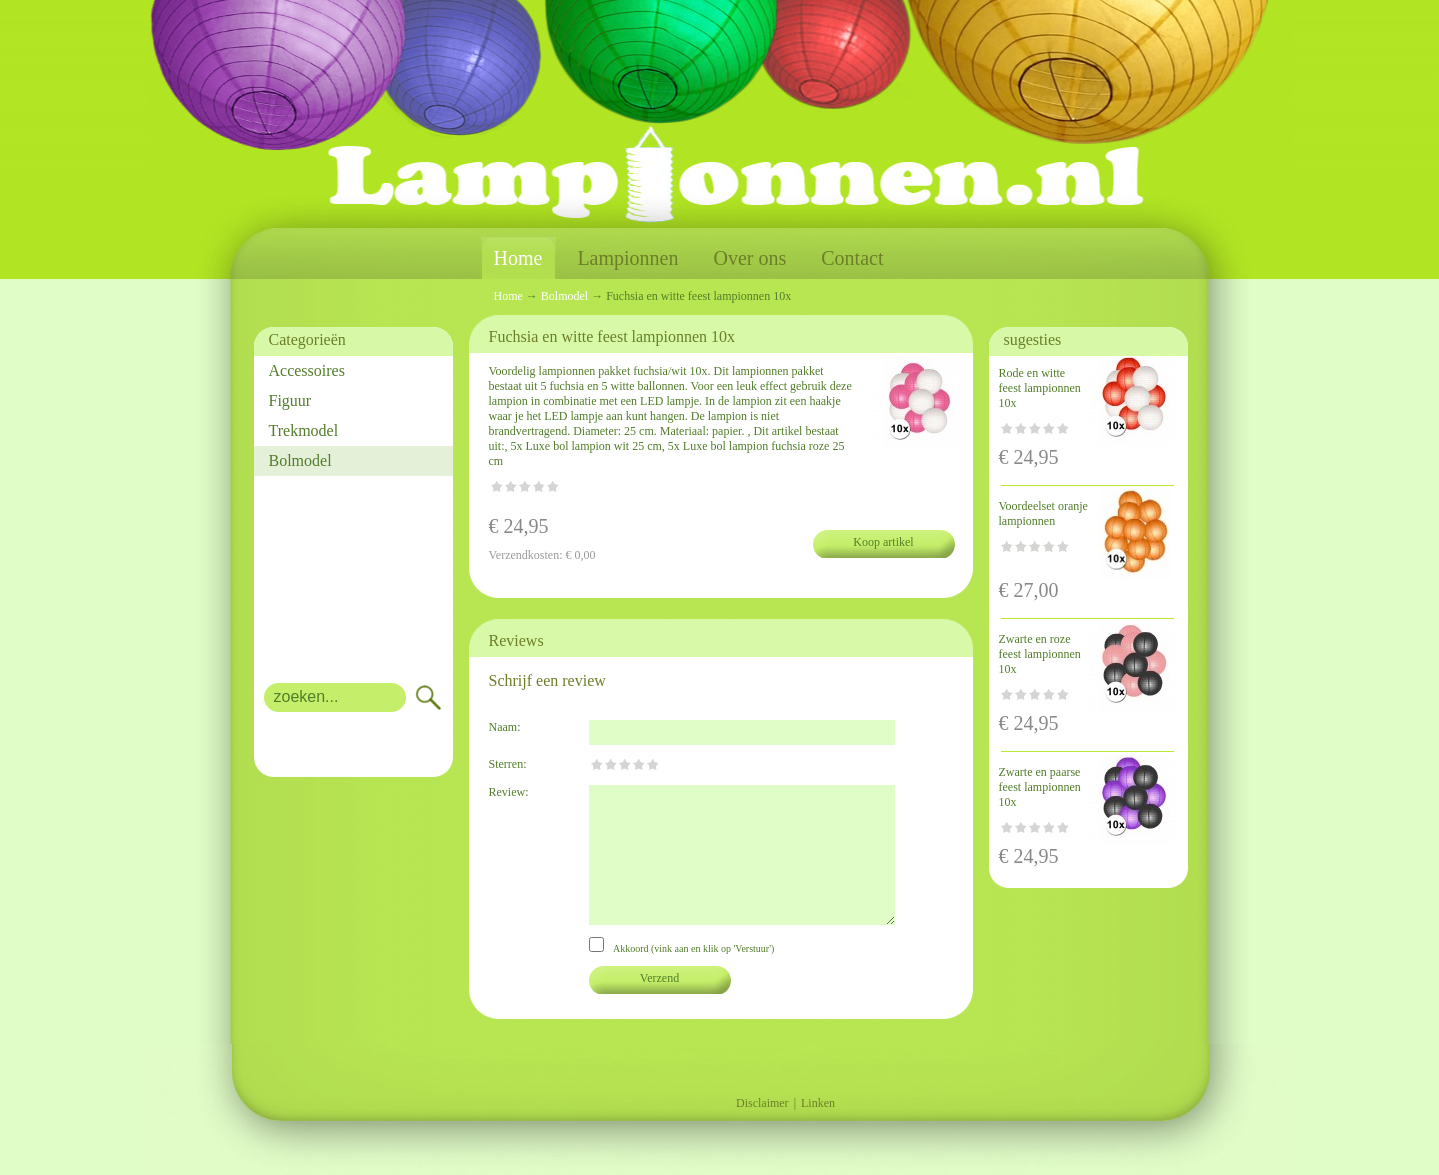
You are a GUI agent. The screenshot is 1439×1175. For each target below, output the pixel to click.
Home (518, 258)
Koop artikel (883, 542)
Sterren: (508, 764)
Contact (852, 258)
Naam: (505, 727)
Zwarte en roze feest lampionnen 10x (1040, 654)
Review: (509, 792)
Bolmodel (300, 460)
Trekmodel (304, 430)
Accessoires (307, 370)
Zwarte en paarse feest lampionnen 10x (1040, 787)
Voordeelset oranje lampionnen (1043, 513)
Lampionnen (627, 258)
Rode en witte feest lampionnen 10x (1040, 388)
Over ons (749, 258)
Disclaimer (762, 1103)
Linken (818, 1103)
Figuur (290, 400)
